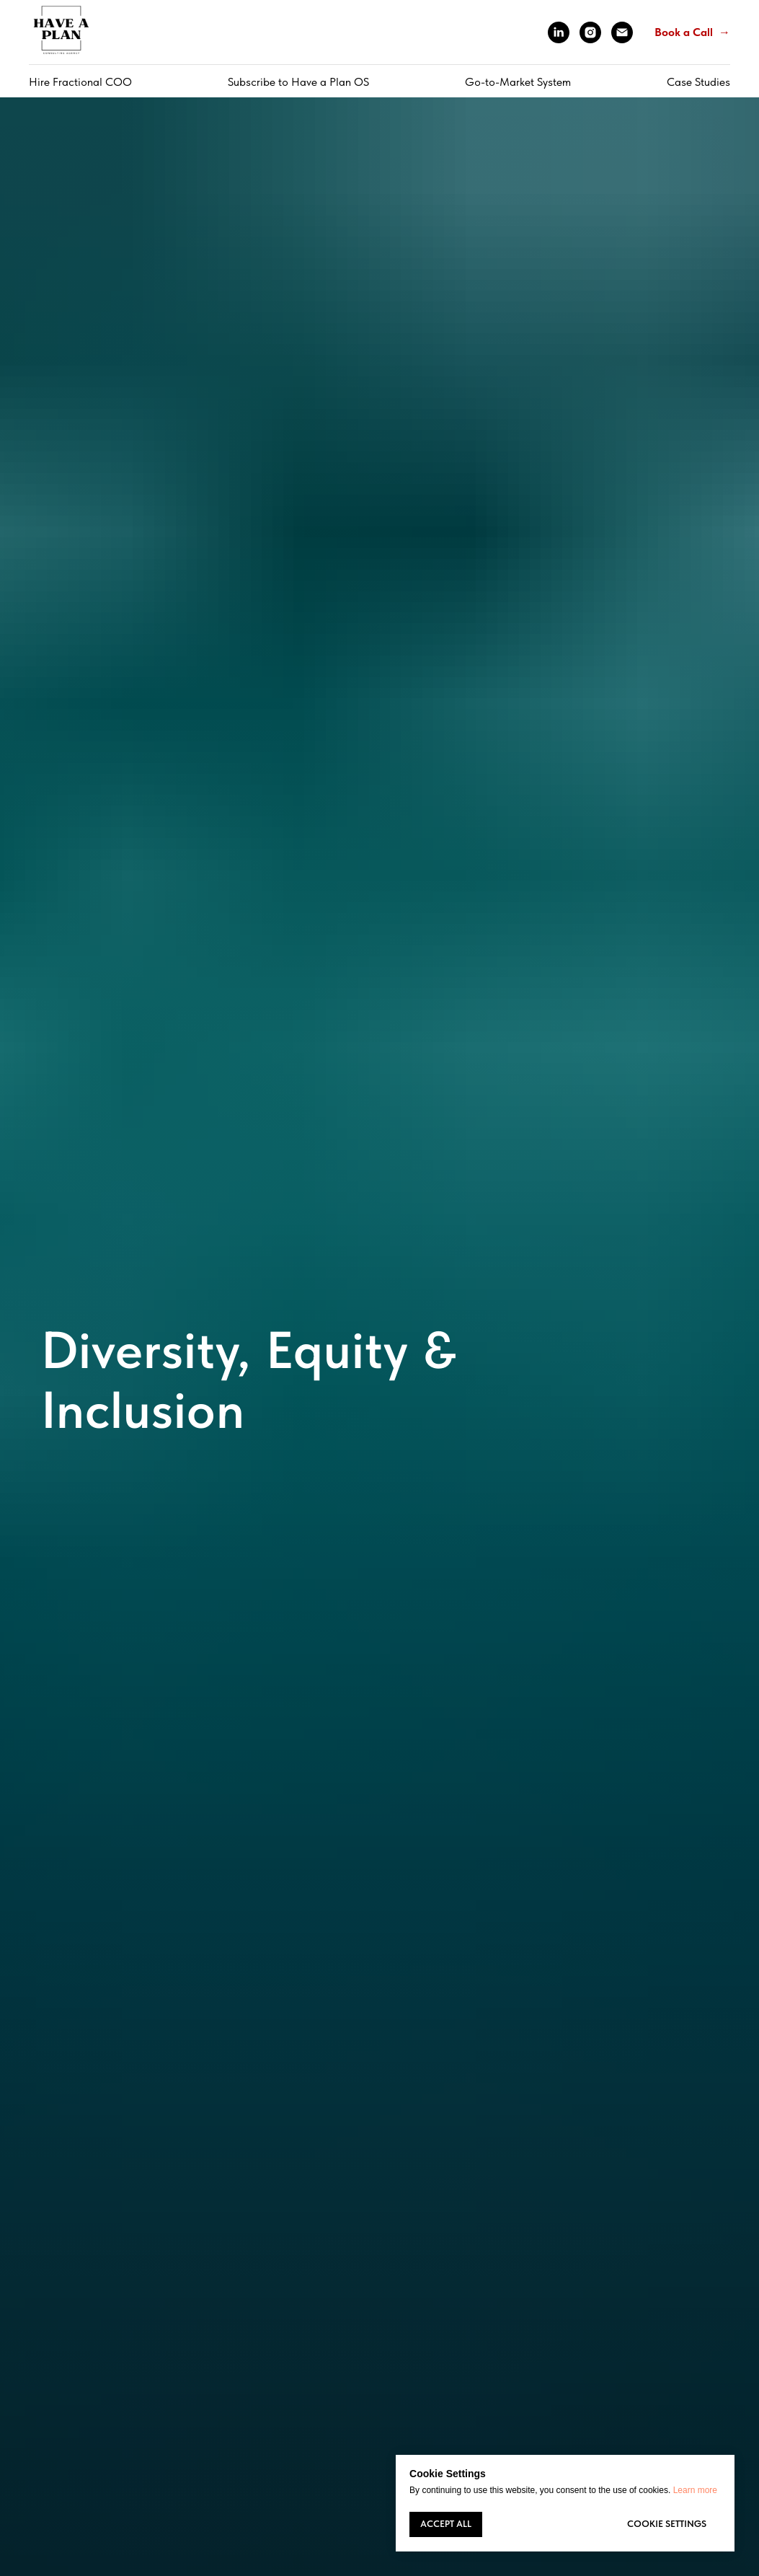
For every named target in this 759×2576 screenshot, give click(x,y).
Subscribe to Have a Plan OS (298, 82)
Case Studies (698, 82)
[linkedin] (558, 32)
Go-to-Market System (518, 82)
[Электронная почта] (622, 32)
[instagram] (590, 32)
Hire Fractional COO (80, 82)
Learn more (695, 2490)
